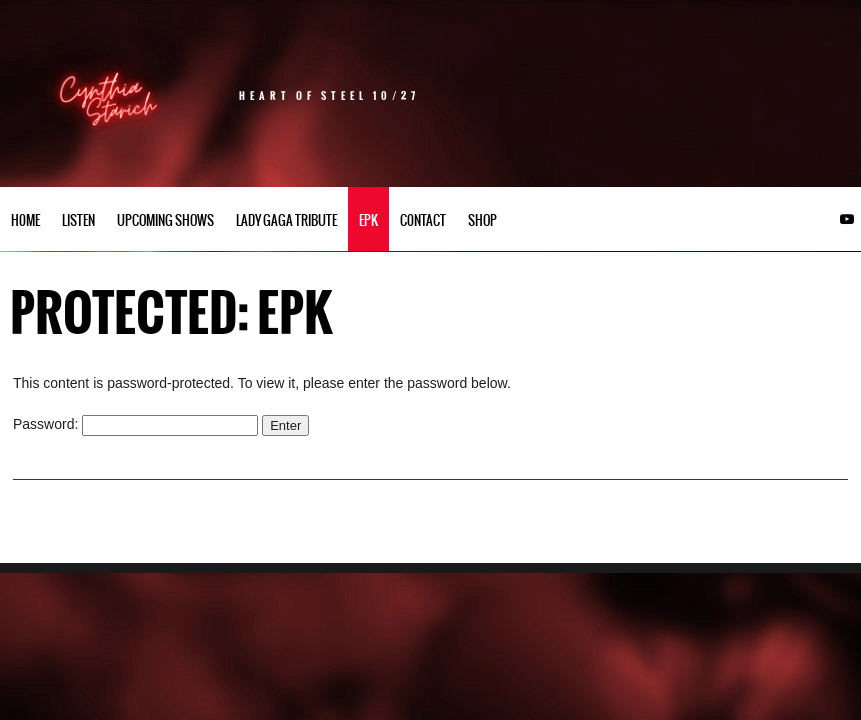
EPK (368, 220)
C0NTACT (423, 220)
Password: (135, 424)
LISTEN (78, 220)
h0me (25, 220)
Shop (482, 220)
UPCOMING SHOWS (165, 220)
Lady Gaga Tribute (286, 220)
